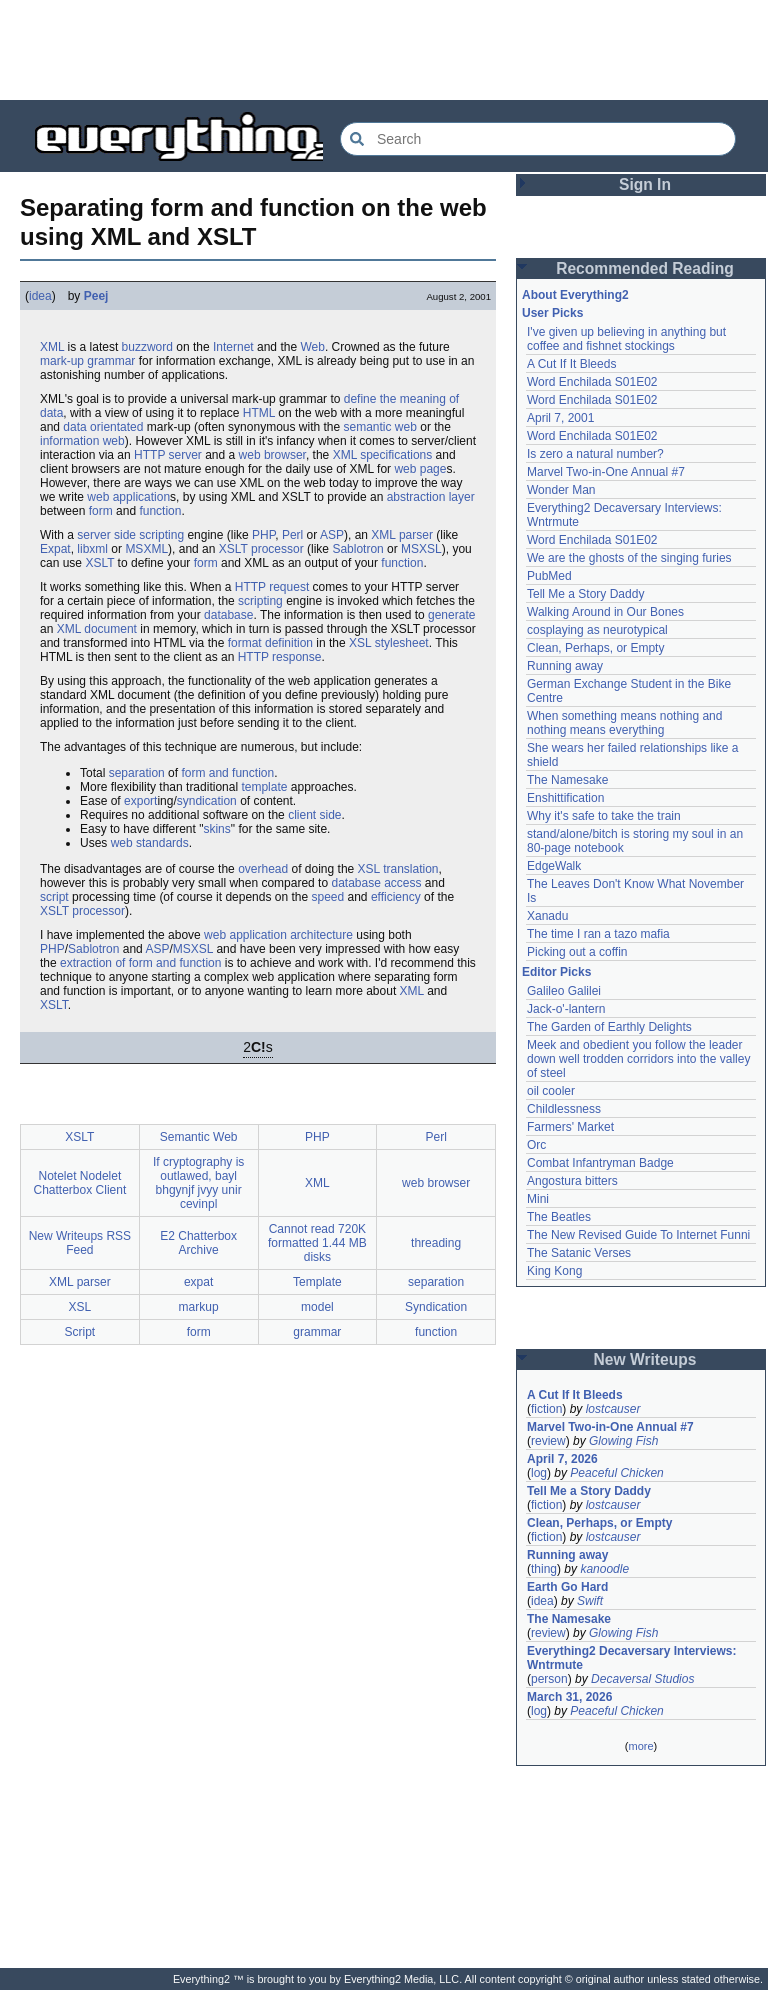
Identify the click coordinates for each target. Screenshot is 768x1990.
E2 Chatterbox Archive (198, 1243)
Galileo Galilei (564, 991)
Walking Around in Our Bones (605, 612)
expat (198, 1282)
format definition (270, 643)
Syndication (436, 1307)
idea (40, 296)
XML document (97, 629)
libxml (92, 549)
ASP (332, 535)
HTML (259, 413)
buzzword (147, 347)
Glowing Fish (623, 1441)
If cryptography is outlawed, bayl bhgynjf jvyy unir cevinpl (198, 1183)
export (140, 801)
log (539, 1473)
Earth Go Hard (567, 1587)
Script (80, 1332)
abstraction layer (431, 497)
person (549, 1679)
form (101, 511)
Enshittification (565, 798)
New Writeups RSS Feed (80, 1243)
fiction (546, 1409)
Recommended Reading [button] (645, 268)
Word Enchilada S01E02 (592, 382)
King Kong (554, 1271)
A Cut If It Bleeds (571, 364)
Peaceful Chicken (616, 1473)
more (640, 1746)
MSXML (146, 549)
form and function (227, 773)
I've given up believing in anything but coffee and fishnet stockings (626, 339)
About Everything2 (575, 295)
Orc (536, 1145)
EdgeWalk (554, 866)
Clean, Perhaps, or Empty (595, 648)
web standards (150, 843)
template (264, 787)
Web (312, 347)
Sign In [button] (645, 184)
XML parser (402, 535)
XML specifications (383, 455)
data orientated (103, 427)
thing (544, 1569)
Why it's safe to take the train (604, 816)
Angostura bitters (572, 1181)
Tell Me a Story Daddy (585, 594)
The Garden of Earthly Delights (609, 1027)
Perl (292, 535)
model (317, 1307)
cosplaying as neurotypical (597, 630)
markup (199, 1307)
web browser (272, 455)
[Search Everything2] (538, 139)
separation (137, 773)
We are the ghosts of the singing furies (629, 558)
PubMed (549, 576)
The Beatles (559, 1217)
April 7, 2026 (562, 1459)
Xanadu (547, 916)
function (160, 511)
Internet (233, 347)
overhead (263, 869)
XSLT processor (261, 549)
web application (128, 497)
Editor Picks (556, 972)
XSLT (99, 563)
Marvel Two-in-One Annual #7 (606, 472)
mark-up (62, 361)
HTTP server (168, 455)
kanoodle (604, 1569)
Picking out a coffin (577, 952)
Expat (55, 549)
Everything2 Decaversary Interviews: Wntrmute (631, 1658)
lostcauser (613, 1409)
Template (317, 1282)
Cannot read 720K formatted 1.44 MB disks (317, 1243)
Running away (565, 666)
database (228, 615)
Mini (538, 1199)
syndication (207, 801)
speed (327, 897)
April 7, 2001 (560, 418)
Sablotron (357, 549)
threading (436, 1243)
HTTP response (280, 657)
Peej (96, 296)
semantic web (380, 427)
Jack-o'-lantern (566, 1009)
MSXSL (421, 549)
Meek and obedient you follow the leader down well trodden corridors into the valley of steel (638, 1059)
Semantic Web (199, 1137)
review (548, 1441)
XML (52, 347)
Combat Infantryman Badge (600, 1163)
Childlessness (564, 1109)
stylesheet (402, 643)
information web (82, 441)
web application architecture (278, 935)
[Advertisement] (384, 50)
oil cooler (551, 1091)
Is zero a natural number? (595, 454)
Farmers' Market (570, 1127)
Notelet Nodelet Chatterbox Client (80, 1183)
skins (216, 829)
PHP (263, 535)
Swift (590, 1601)
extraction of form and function (140, 963)
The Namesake (567, 780)
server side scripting (130, 535)
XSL (360, 643)
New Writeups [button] (645, 1359)
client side (314, 815)
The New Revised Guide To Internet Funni (638, 1235)
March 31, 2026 (569, 1697)
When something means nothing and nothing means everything (624, 723)
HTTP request (272, 587)
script (54, 897)
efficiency (396, 897)
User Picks (552, 313)
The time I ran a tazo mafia (598, 934)
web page (420, 469)
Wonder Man (561, 490)
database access (376, 883)
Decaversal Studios (642, 1679)
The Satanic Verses (579, 1253)
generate (451, 615)
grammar (111, 361)
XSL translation (398, 869)
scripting (260, 601)
